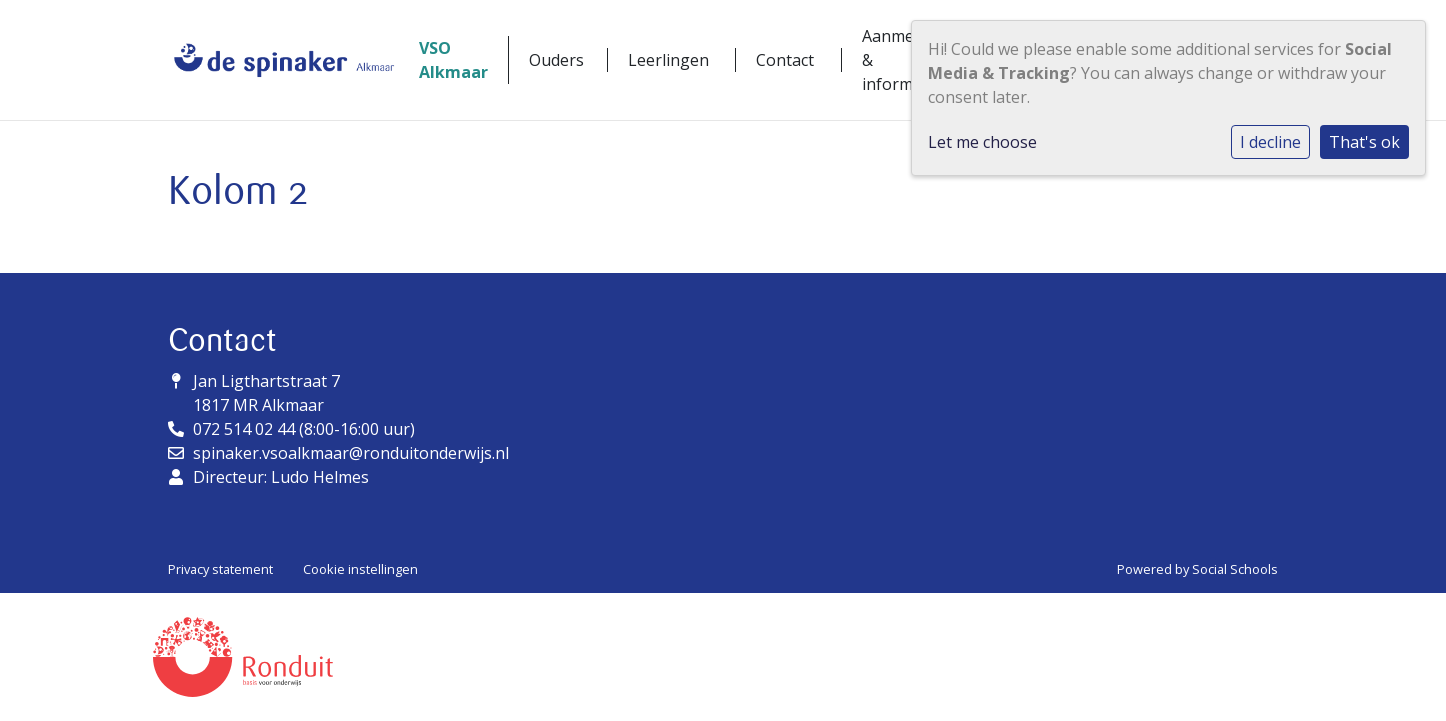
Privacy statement (220, 569)
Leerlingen (668, 60)
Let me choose (982, 142)
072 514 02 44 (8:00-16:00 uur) (304, 429)
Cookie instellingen (360, 569)
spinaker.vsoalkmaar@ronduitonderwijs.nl (351, 453)
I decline (1270, 142)
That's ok (1364, 142)
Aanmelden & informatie (904, 60)
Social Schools (1235, 569)
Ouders (556, 60)
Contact (785, 60)
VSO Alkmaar (453, 60)
